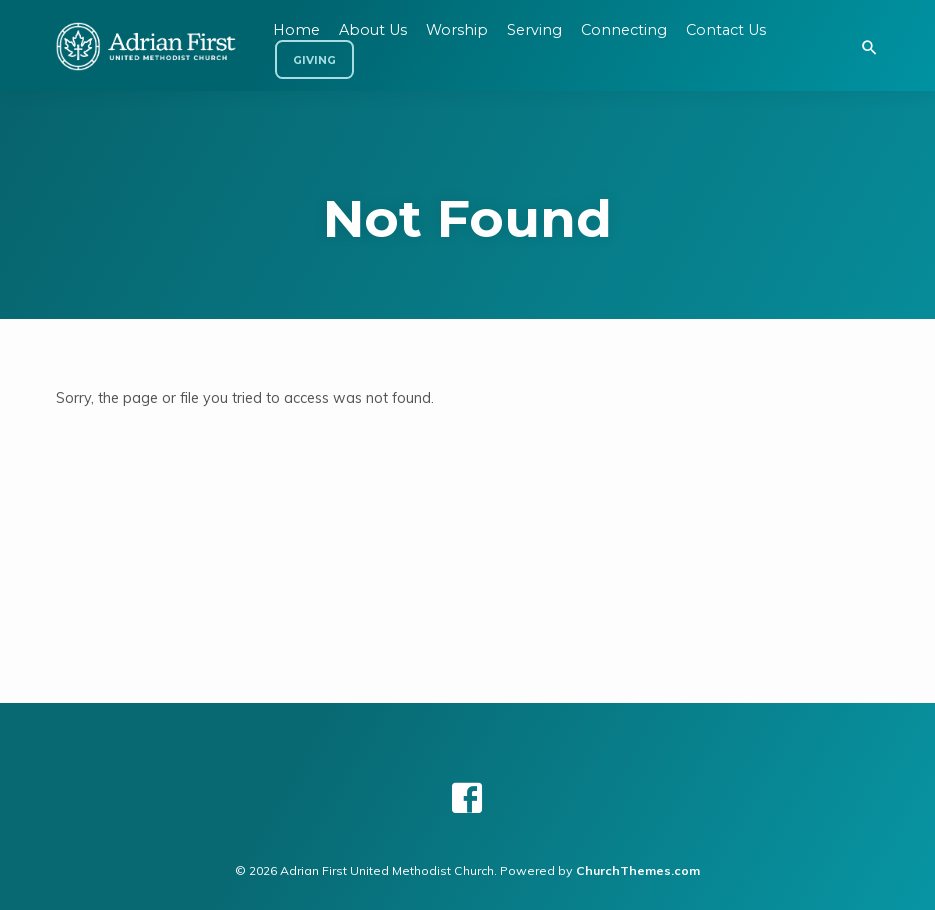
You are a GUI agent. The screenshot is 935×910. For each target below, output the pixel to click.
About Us (373, 30)
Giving (314, 60)
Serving (534, 30)
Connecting (624, 30)
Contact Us (726, 30)
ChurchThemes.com (638, 870)
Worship (457, 30)
